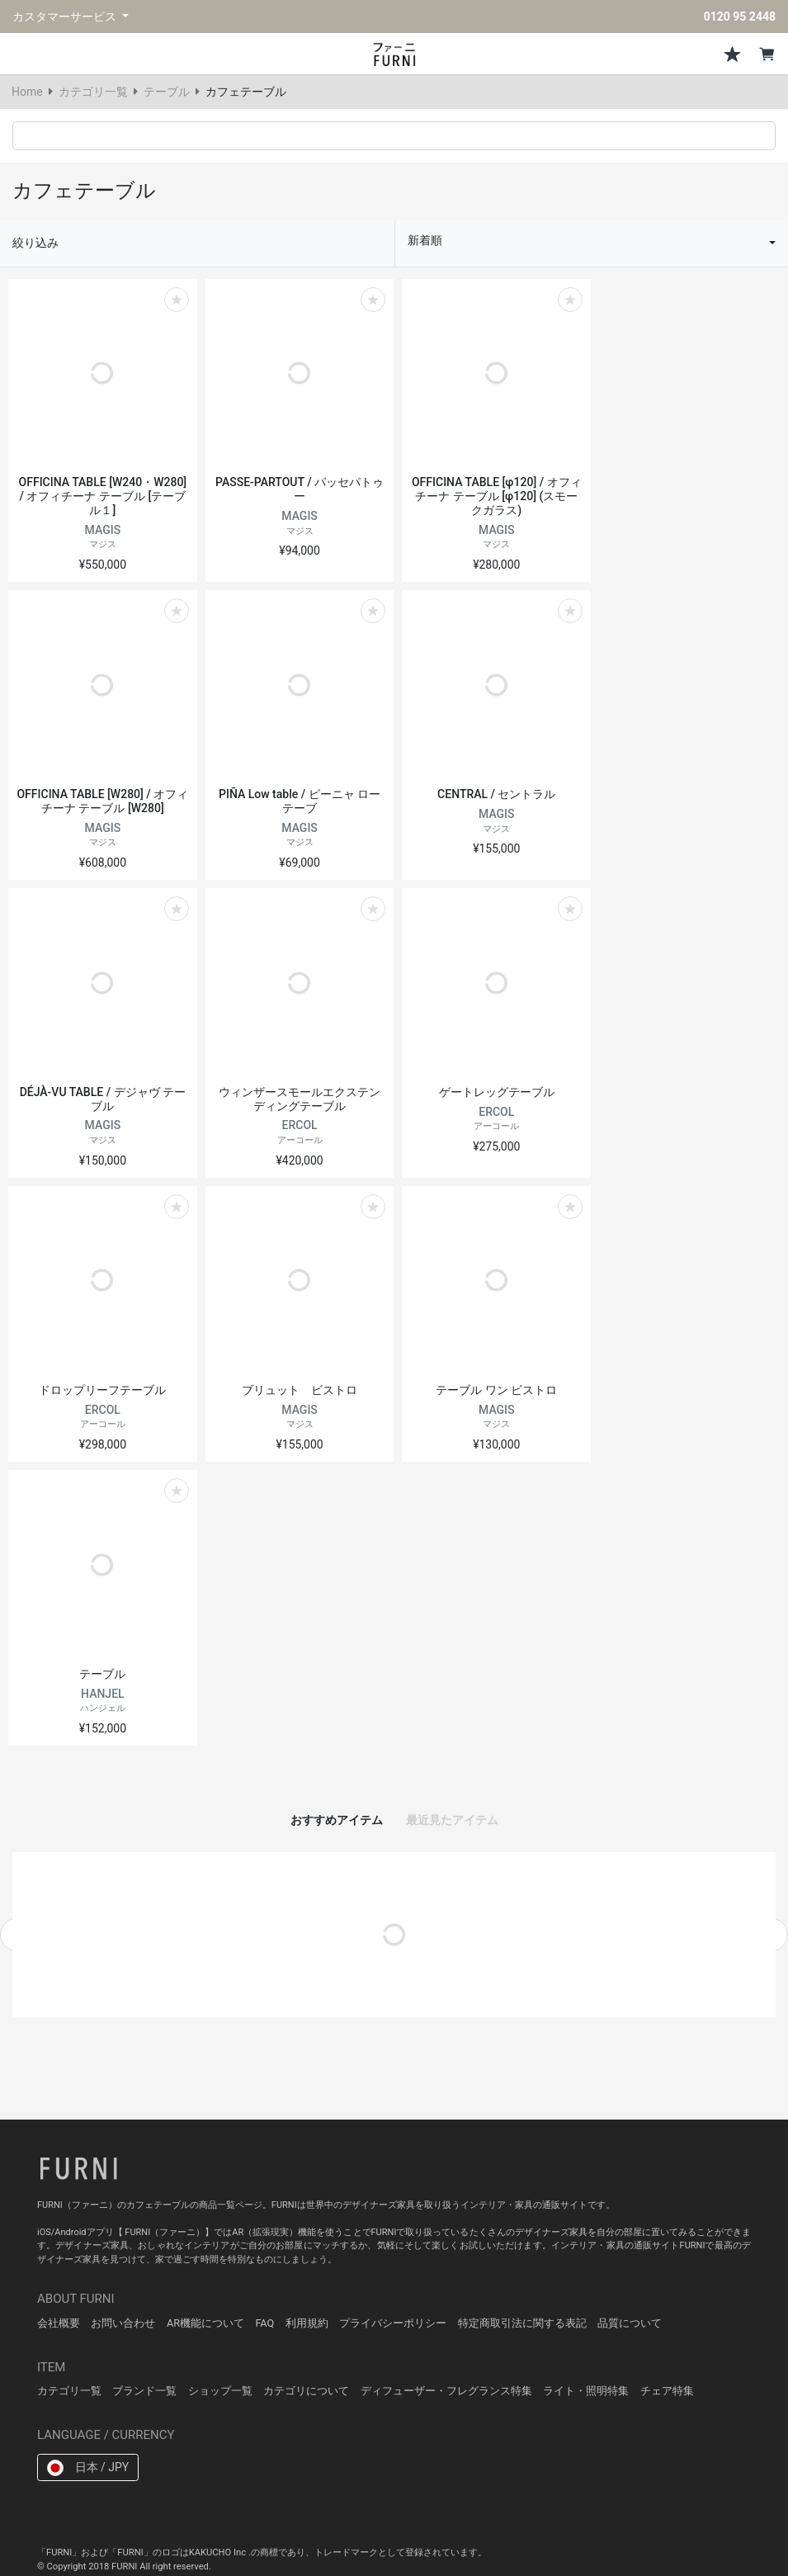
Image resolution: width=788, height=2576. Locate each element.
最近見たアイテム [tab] (452, 1820)
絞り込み (35, 242)
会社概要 (58, 2323)
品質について (629, 2323)
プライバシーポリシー (392, 2323)
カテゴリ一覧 (93, 91)
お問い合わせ (123, 2323)
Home (27, 91)
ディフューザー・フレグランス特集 (446, 2391)
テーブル (167, 91)
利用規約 (306, 2323)
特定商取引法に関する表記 (522, 2323)
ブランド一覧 (144, 2391)
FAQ (264, 2323)
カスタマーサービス (65, 16)
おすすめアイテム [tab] (336, 1820)
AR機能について (205, 2323)
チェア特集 (667, 2391)
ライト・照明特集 (586, 2391)
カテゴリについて (306, 2391)
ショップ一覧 (220, 2391)
